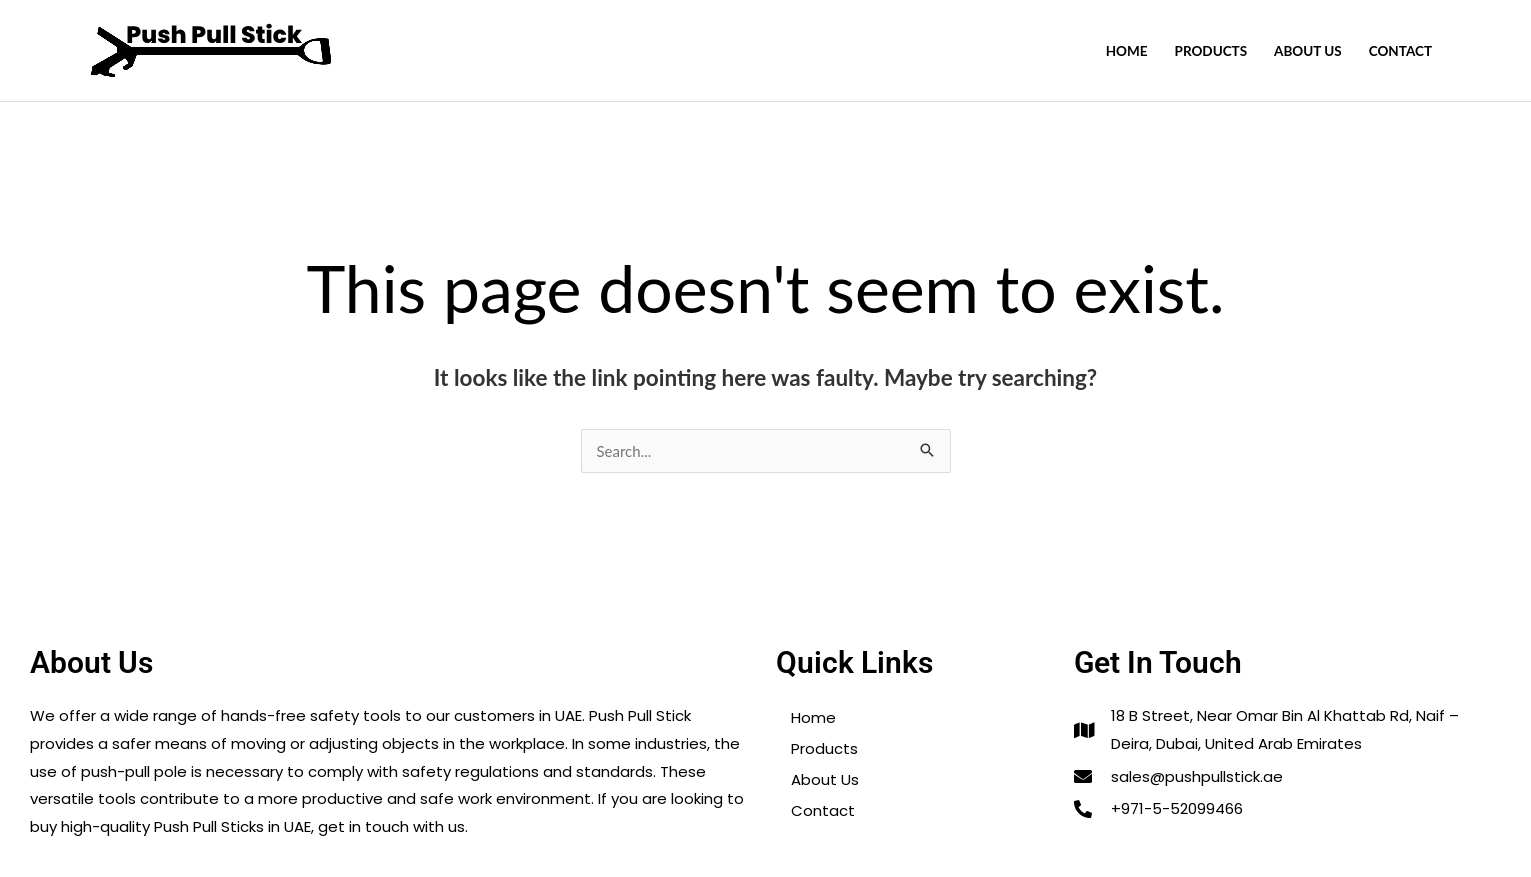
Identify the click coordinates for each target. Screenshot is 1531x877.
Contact (1400, 51)
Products (1211, 51)
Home (1127, 51)
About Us (1308, 51)
